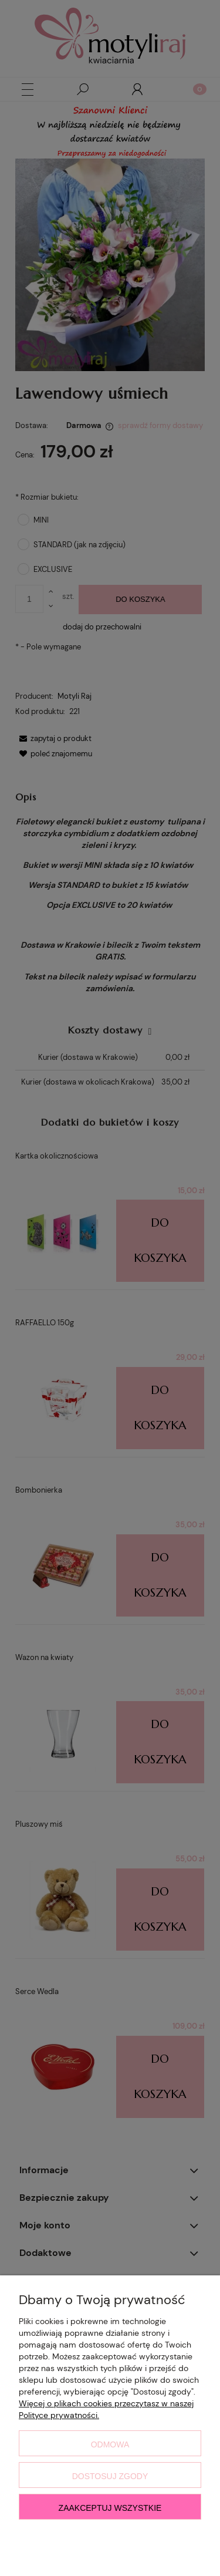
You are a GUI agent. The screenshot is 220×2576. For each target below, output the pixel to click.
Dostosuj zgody (110, 2476)
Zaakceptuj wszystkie (110, 2508)
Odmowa (110, 2444)
